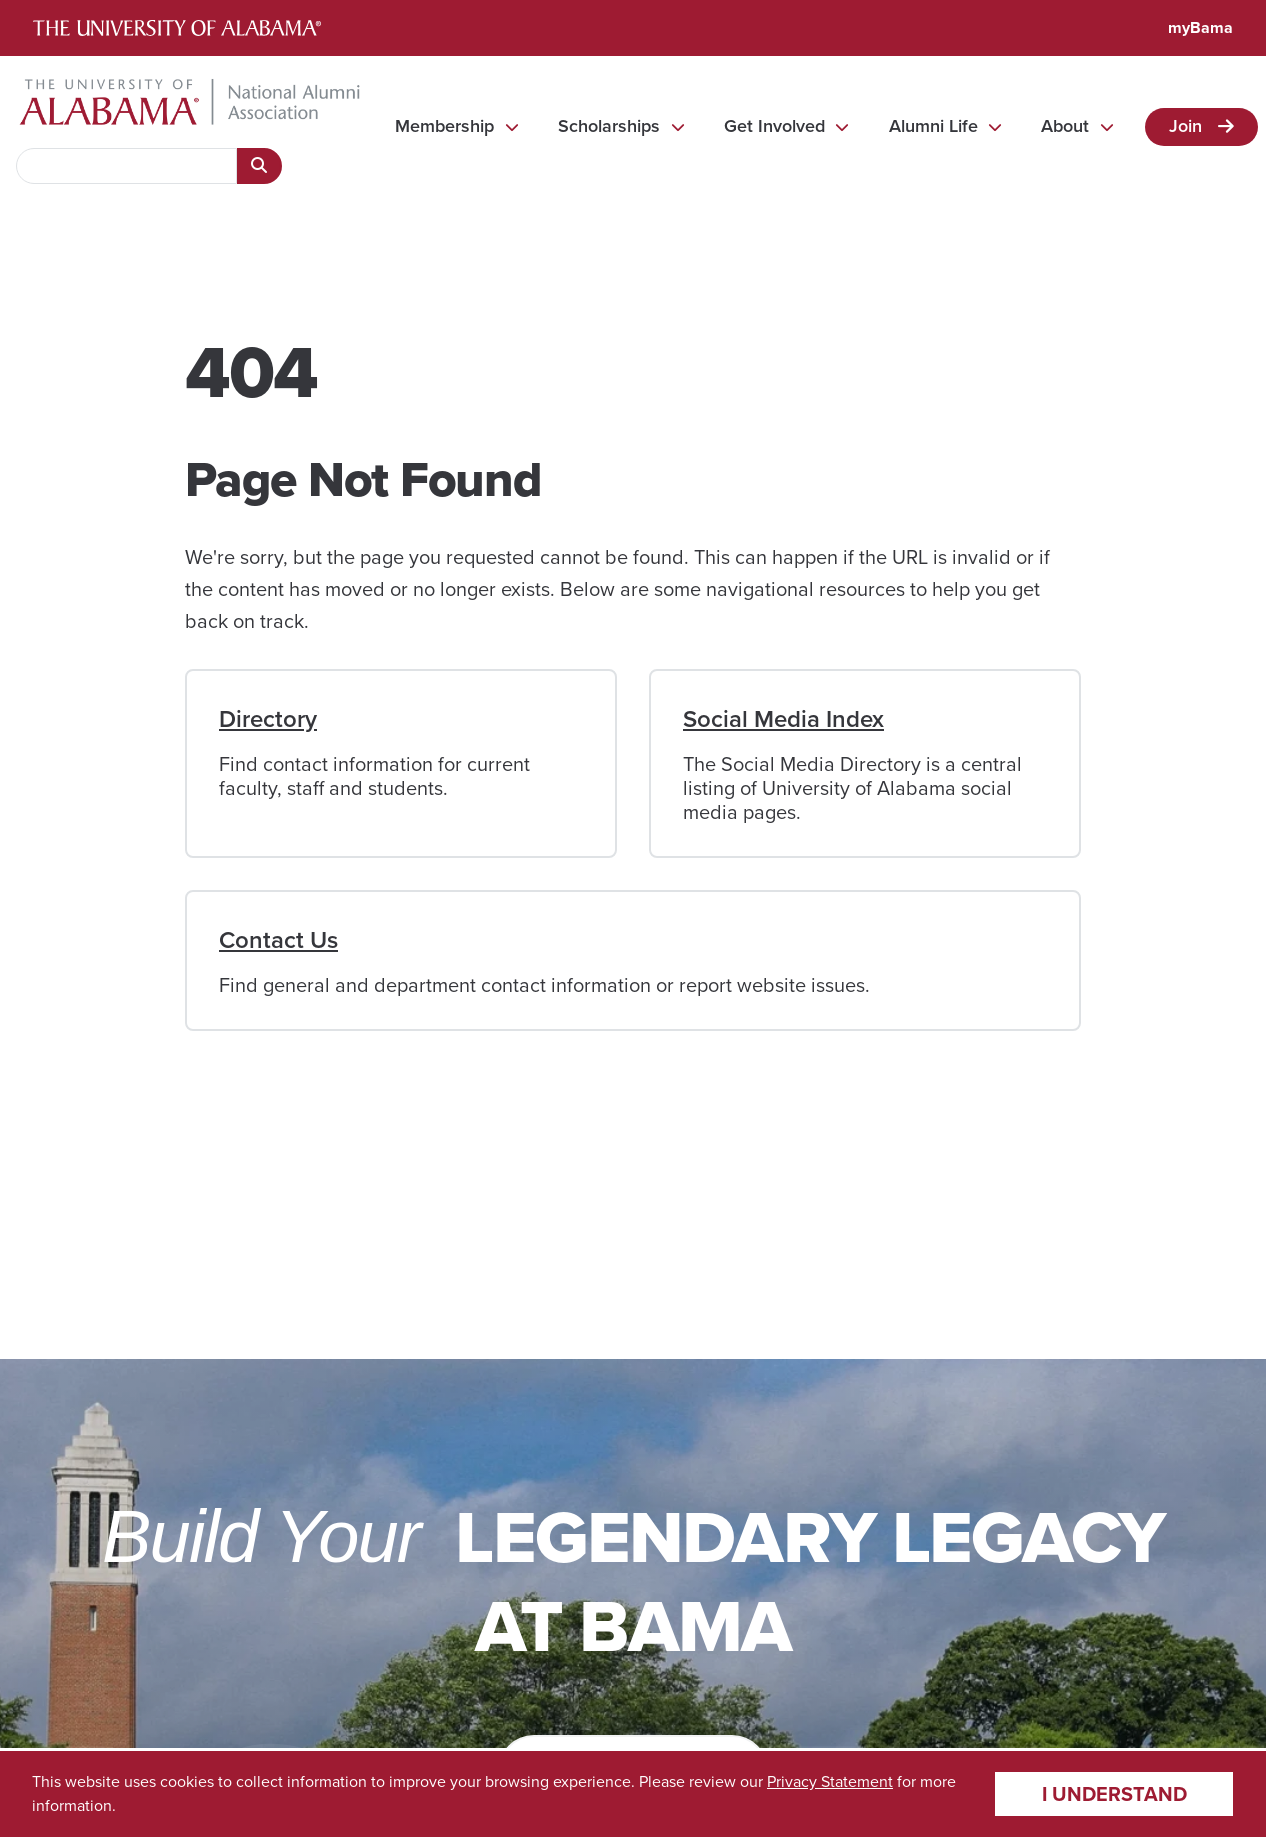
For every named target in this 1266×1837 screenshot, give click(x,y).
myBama (1200, 27)
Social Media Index (783, 719)
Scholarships (609, 126)
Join (1185, 126)
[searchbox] (126, 166)
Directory (268, 719)
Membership (444, 126)
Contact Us (278, 940)
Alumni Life (933, 126)
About (1065, 126)
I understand (1114, 1794)
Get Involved (774, 126)
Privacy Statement (830, 1781)
